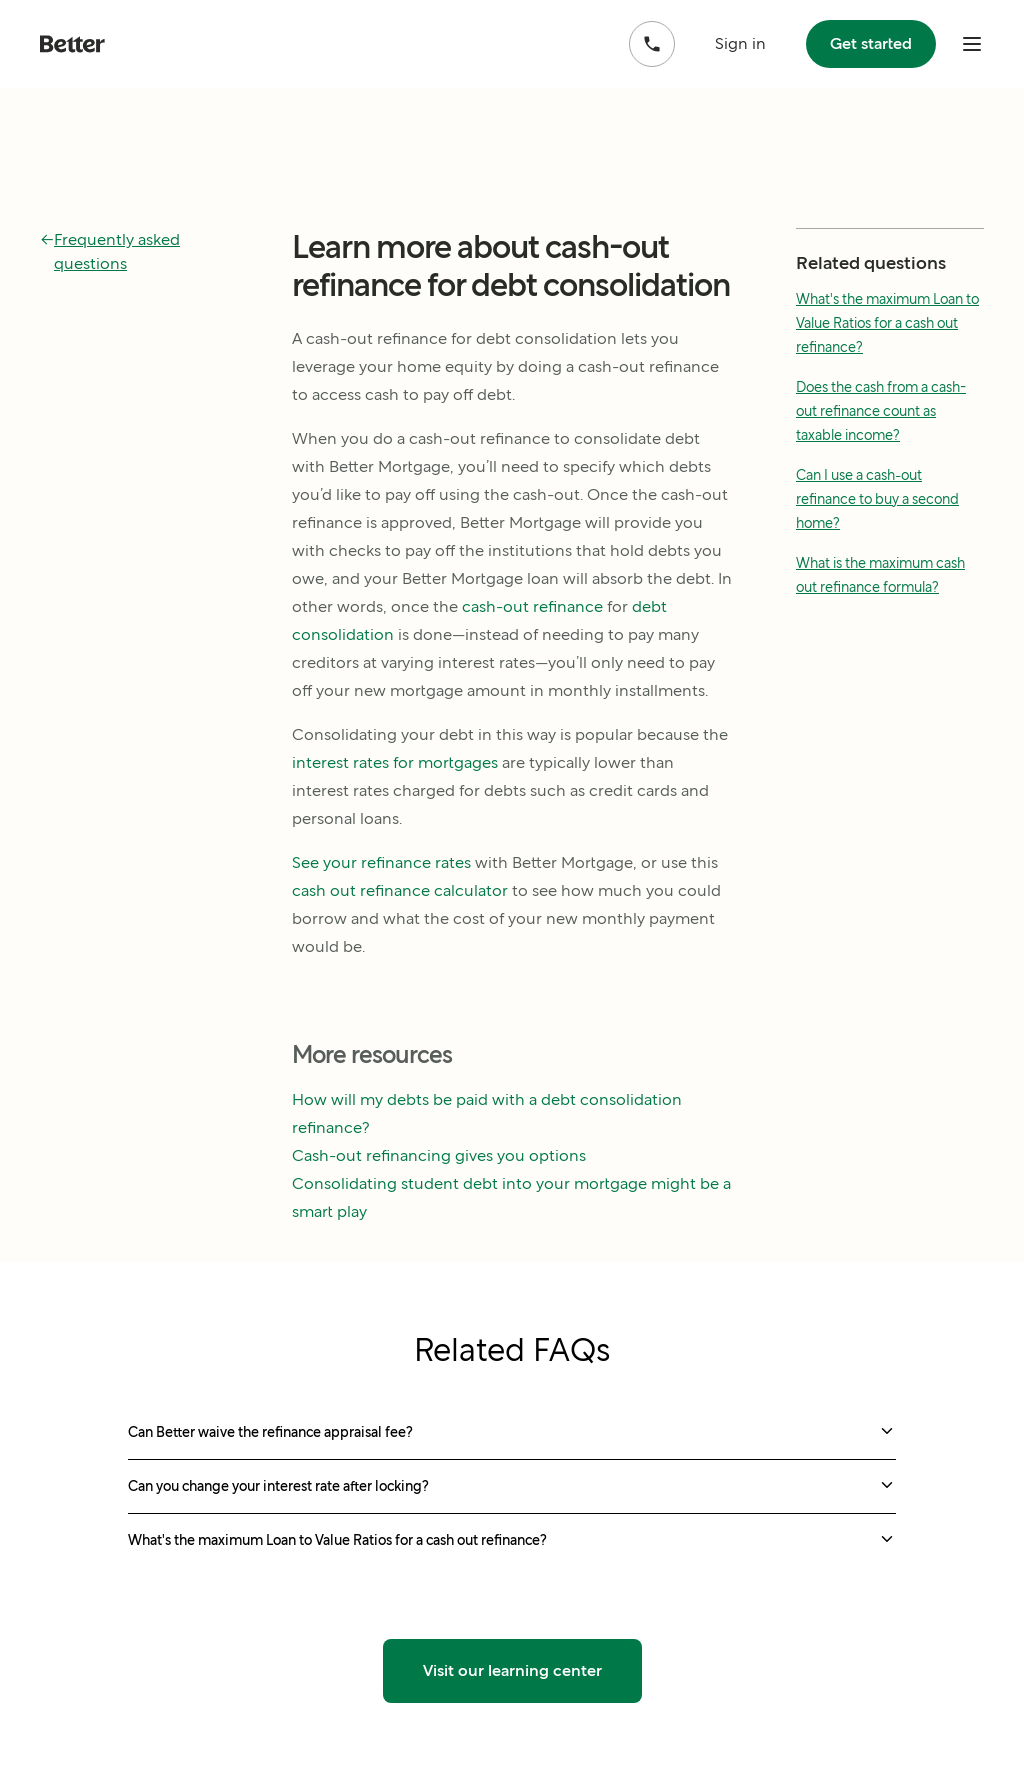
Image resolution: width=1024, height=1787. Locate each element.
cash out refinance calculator (400, 890)
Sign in (740, 43)
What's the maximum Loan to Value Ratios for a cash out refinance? (887, 323)
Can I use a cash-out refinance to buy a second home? (877, 499)
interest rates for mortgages (395, 762)
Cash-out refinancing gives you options (439, 1155)
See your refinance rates (381, 862)
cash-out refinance (532, 606)
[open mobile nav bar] (972, 44)
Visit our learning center (512, 1670)
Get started (871, 43)
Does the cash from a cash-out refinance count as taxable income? (881, 411)
